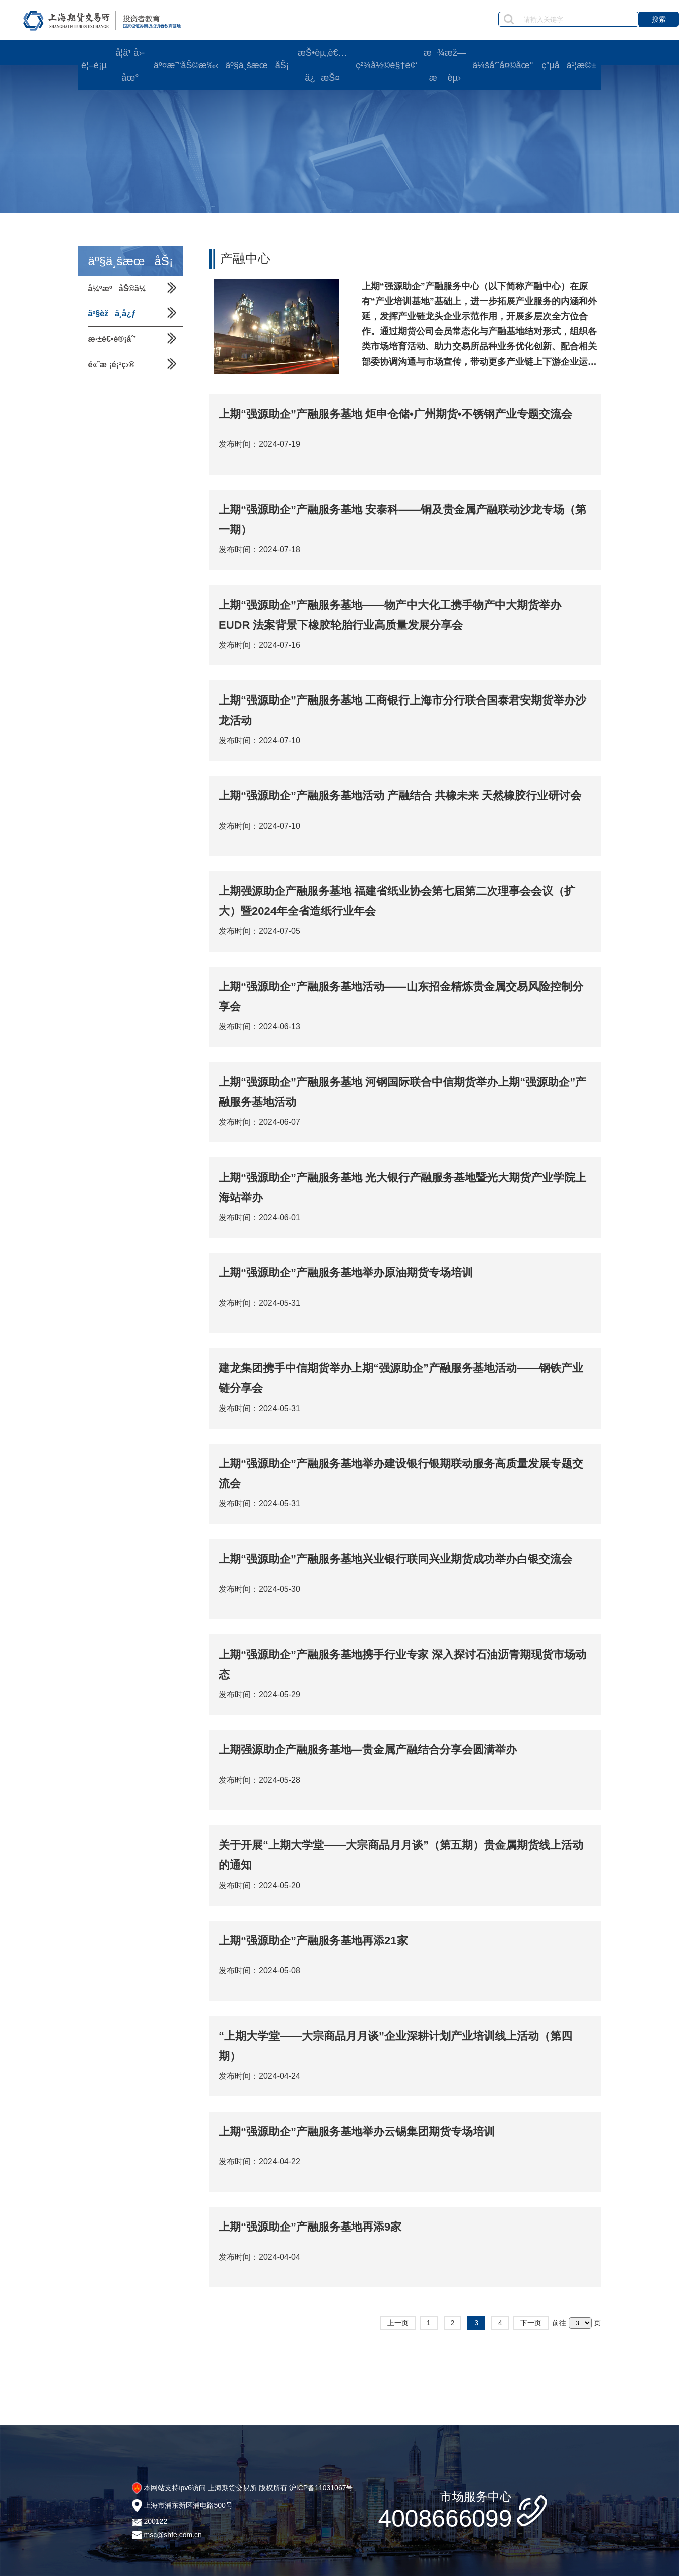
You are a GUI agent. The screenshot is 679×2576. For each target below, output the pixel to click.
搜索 (659, 19)
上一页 (398, 2323)
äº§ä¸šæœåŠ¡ (257, 65)
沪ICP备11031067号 (321, 2488)
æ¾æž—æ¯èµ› (445, 65)
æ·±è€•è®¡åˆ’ (112, 339)
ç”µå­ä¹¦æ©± (568, 65)
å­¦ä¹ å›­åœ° (130, 65)
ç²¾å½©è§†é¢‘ (386, 65)
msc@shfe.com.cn (172, 2535)
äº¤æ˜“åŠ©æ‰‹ (186, 65)
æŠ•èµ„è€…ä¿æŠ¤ (322, 65)
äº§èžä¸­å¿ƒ (112, 313)
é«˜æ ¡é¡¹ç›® (111, 364)
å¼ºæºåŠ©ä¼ (120, 288)
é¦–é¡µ (94, 65)
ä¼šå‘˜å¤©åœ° (502, 65)
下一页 (530, 2323)
